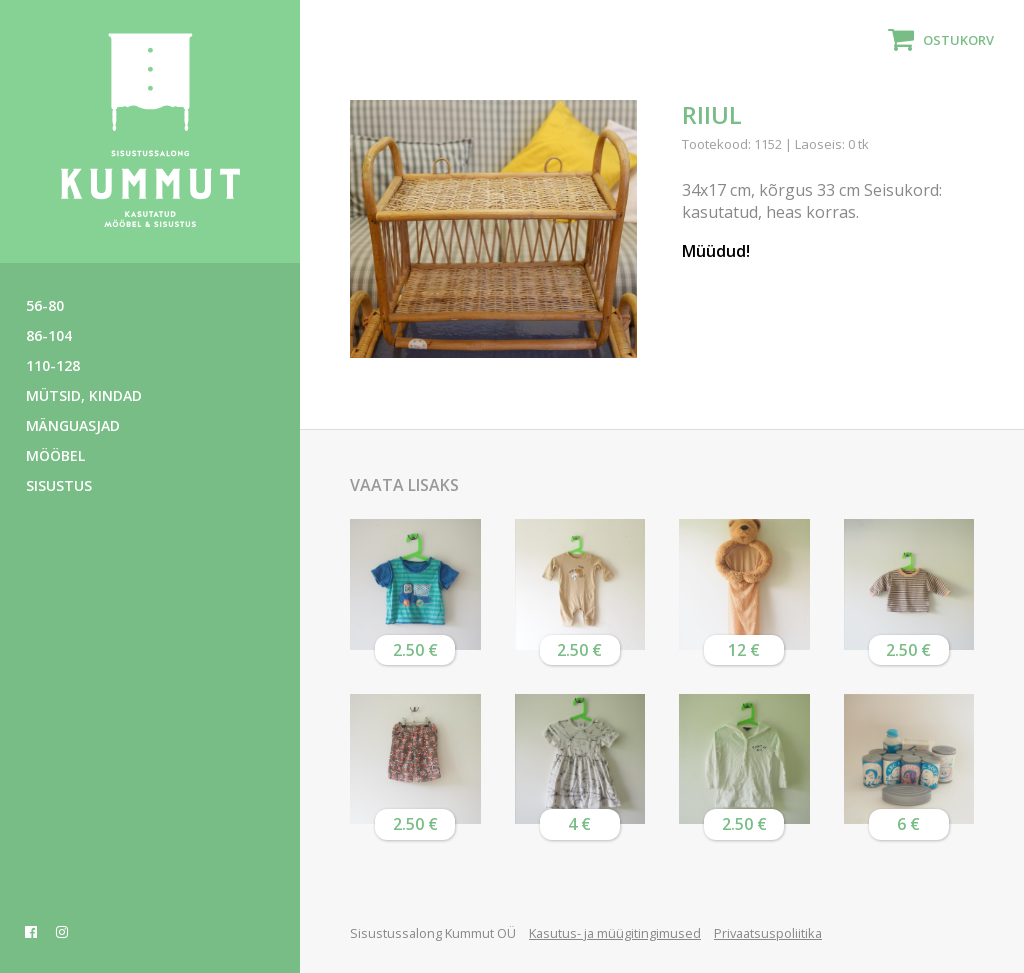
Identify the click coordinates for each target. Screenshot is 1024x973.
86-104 (49, 335)
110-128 (53, 365)
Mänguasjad (73, 425)
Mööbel (55, 455)
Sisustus (59, 485)
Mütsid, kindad (84, 395)
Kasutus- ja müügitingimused (615, 933)
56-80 (45, 305)
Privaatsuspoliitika (768, 933)
